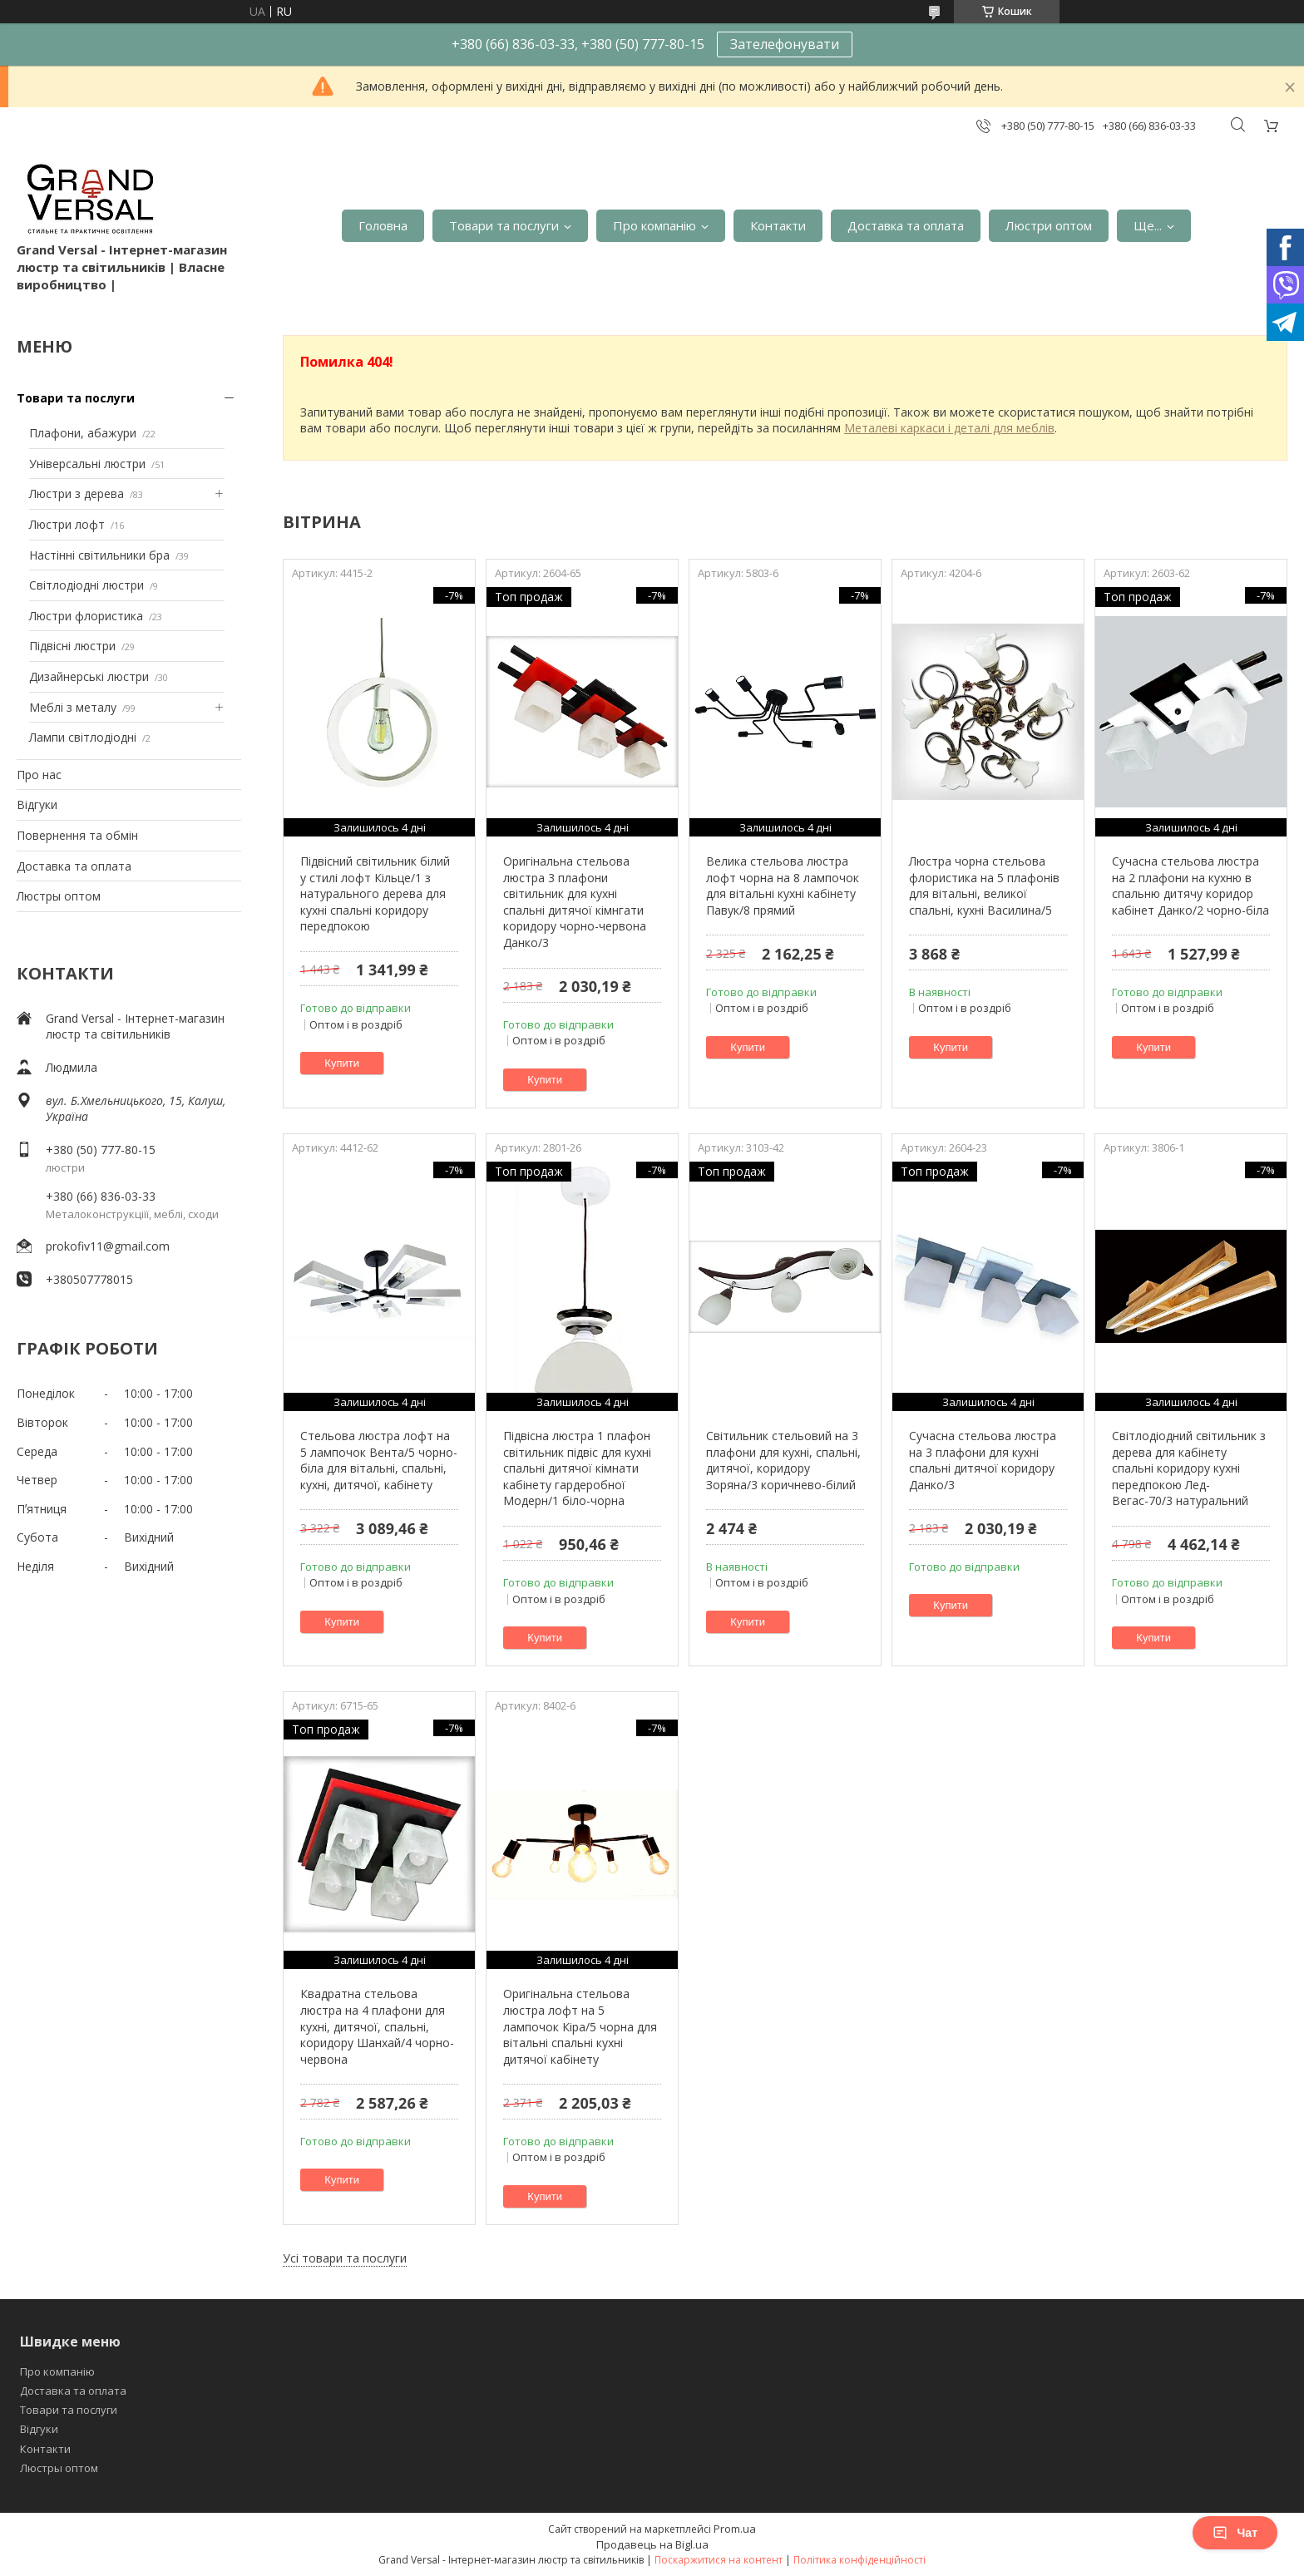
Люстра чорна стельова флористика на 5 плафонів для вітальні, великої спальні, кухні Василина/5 (984, 885)
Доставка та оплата (905, 225)
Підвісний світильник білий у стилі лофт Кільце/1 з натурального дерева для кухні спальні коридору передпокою (375, 893)
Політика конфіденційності (859, 2560)
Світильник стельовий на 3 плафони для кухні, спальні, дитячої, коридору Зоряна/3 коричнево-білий (783, 1460)
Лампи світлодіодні (82, 737)
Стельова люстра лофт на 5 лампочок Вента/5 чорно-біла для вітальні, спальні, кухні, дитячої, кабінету (378, 1460)
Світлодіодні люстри (86, 585)
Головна (383, 225)
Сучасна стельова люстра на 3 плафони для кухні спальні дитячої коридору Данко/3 (982, 1460)
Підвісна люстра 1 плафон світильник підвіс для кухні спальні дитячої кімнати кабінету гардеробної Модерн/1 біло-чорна (577, 1468)
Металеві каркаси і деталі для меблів (949, 428)
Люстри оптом (1048, 225)
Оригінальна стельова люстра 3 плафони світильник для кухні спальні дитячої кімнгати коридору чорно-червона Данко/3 (574, 901)
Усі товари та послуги (345, 2258)
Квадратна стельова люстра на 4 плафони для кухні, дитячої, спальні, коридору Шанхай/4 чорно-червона (377, 2026)
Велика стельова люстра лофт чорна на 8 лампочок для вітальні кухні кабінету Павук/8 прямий (782, 885)
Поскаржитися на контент (718, 2560)
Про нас (39, 774)
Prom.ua (735, 2528)
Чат (1235, 2532)
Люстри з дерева (76, 493)
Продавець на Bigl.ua (652, 2544)
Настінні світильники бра (99, 555)
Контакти (778, 225)
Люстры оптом (59, 896)
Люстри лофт (67, 524)
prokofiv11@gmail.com (108, 1246)
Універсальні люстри (87, 463)
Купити (341, 1063)
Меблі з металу (72, 707)
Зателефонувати (784, 44)
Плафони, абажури (82, 433)
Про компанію (654, 225)
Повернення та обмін (77, 835)
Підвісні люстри (72, 646)
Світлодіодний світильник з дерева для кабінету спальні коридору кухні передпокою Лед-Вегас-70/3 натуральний (1189, 1468)
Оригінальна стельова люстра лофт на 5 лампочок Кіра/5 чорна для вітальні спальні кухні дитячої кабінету (580, 2026)
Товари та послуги (504, 225)
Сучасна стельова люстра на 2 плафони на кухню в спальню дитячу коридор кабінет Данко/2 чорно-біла (1190, 885)
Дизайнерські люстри (89, 676)
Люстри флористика (86, 616)
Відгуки (37, 804)
